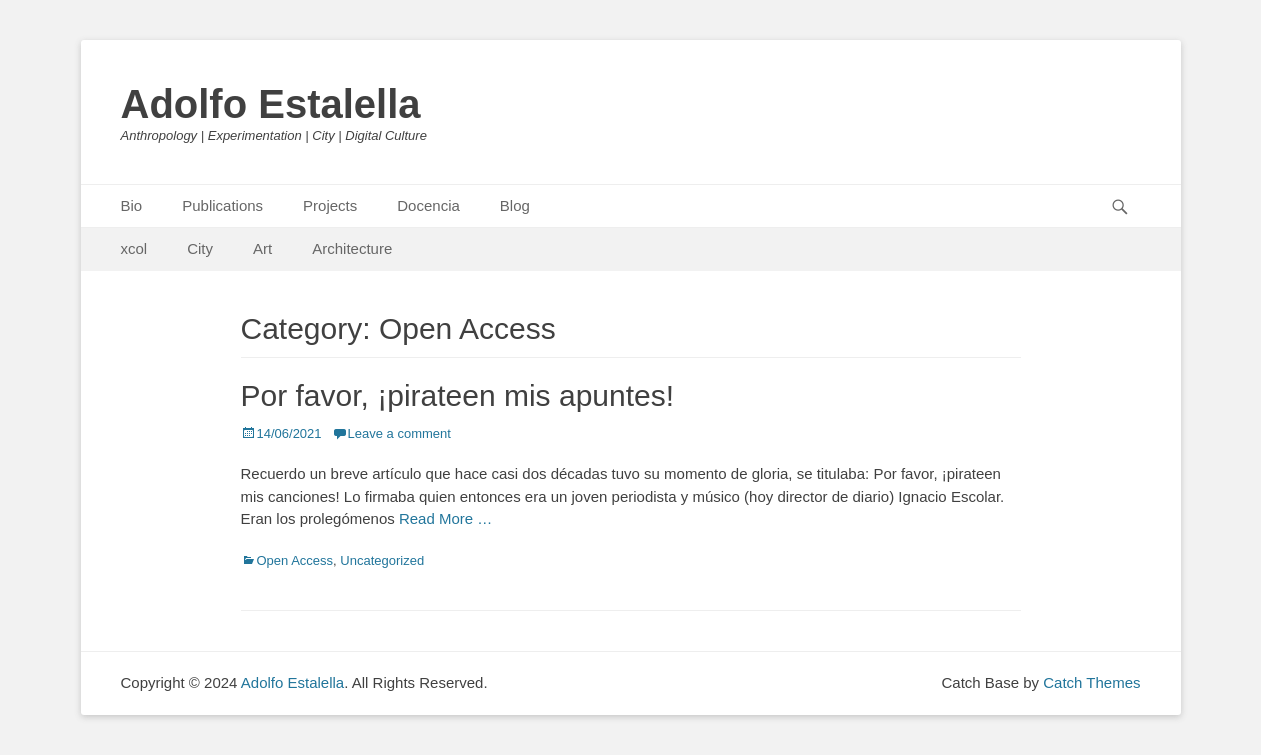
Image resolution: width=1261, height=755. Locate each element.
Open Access (295, 560)
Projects (330, 205)
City (200, 248)
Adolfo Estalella (271, 104)
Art (262, 248)
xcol (134, 248)
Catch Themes (1091, 682)
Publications (222, 205)
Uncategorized (382, 560)
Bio (132, 205)
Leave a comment (399, 433)
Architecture (352, 248)
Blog (515, 205)
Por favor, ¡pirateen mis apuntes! (458, 395)
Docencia (428, 205)
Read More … (445, 518)
